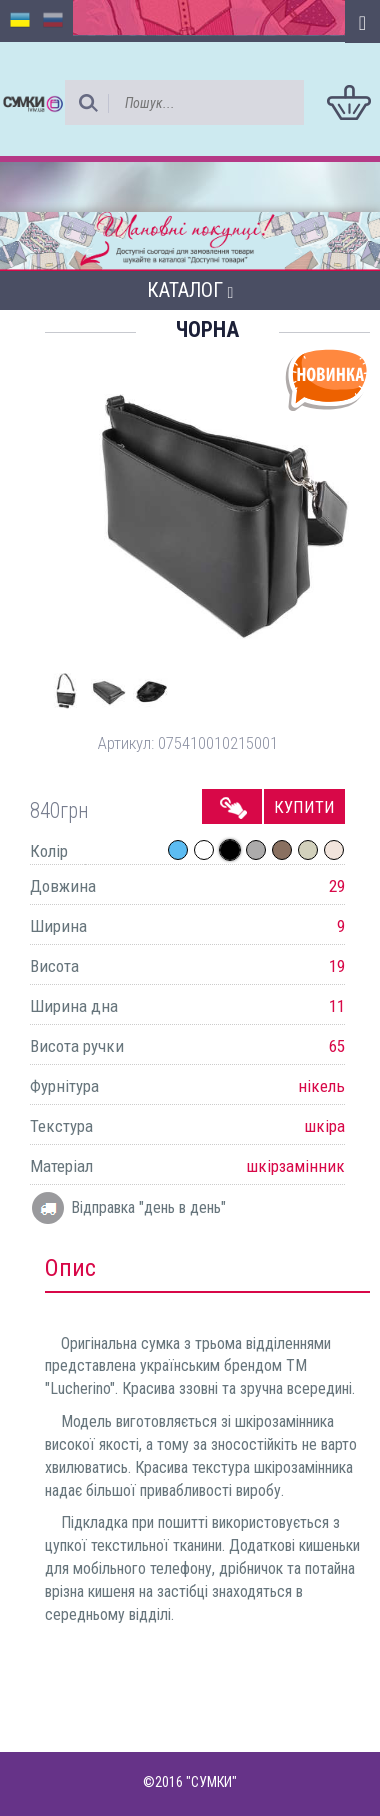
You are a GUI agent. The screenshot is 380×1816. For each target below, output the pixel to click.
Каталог (190, 290)
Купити (304, 807)
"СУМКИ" (211, 1782)
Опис (70, 1268)
